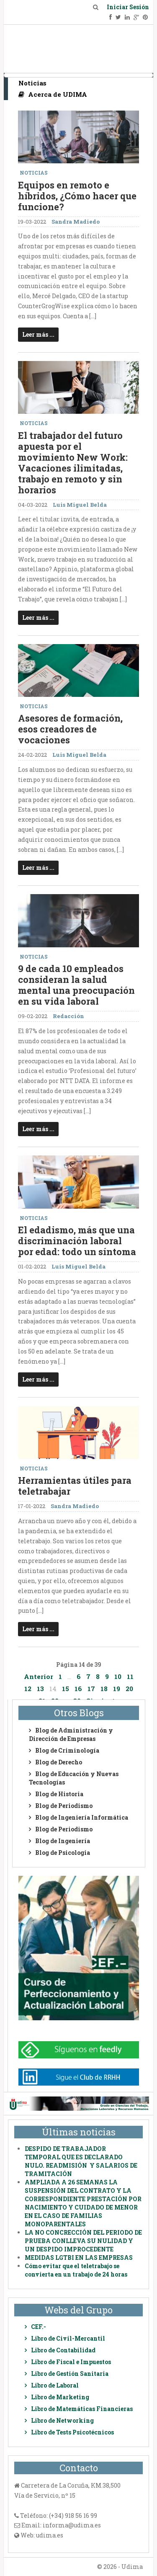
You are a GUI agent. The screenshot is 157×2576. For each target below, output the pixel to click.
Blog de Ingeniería (62, 1841)
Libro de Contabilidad (63, 2350)
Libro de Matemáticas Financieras (82, 2409)
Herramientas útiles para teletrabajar (74, 1485)
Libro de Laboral (55, 2385)
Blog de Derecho (58, 1762)
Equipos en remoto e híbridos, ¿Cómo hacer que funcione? (77, 196)
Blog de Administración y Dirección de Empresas (71, 1734)
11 (130, 1676)
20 (129, 1688)
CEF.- (38, 2327)
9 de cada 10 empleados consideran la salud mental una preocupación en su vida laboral (76, 984)
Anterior (38, 1676)
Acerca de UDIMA (52, 94)
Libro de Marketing (60, 2397)
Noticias (32, 83)
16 (78, 1688)
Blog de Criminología (67, 1750)
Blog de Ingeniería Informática (81, 1817)
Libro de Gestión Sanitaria (69, 2373)
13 (40, 1688)
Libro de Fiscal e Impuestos (71, 2362)
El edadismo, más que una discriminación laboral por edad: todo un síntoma (77, 1241)
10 (117, 1676)
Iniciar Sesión (128, 7)
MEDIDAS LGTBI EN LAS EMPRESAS (79, 2257)
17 (91, 1688)
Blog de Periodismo (64, 1806)
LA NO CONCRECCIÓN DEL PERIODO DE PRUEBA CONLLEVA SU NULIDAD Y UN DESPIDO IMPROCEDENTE (83, 2240)
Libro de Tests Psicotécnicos (72, 2432)
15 (65, 1688)
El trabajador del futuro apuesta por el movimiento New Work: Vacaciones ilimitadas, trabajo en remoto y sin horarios (73, 462)
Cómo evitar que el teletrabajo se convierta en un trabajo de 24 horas (76, 2270)
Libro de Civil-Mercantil (68, 2338)
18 (104, 1688)
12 (27, 1688)
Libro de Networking (62, 2420)
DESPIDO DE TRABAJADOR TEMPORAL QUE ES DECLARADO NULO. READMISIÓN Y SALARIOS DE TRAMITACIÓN (81, 2161)
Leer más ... (38, 334)
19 (116, 1688)
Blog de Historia (59, 1794)
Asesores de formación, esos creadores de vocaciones (70, 729)
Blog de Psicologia (62, 1853)
